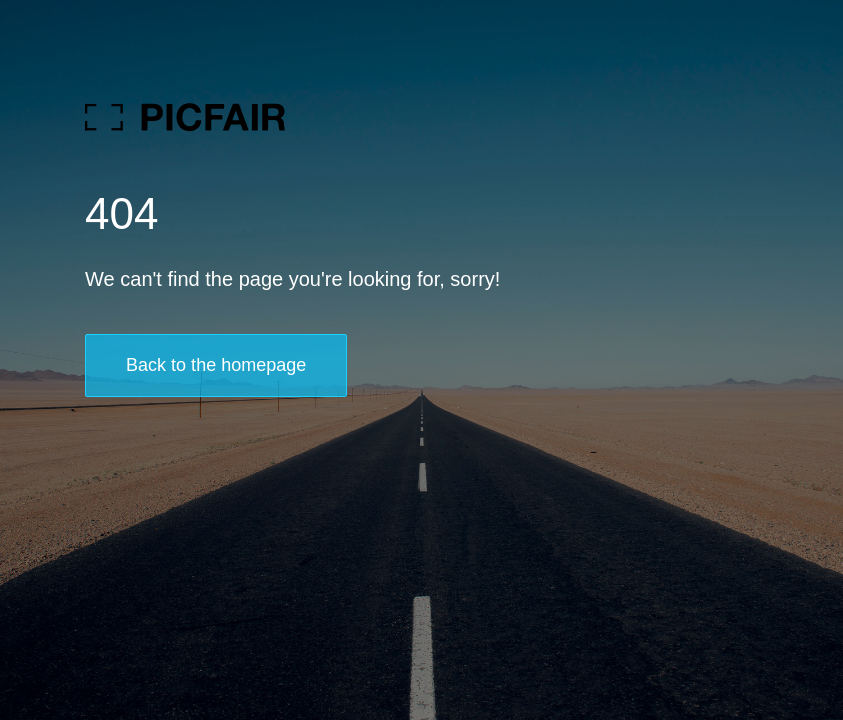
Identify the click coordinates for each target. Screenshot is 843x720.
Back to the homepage (216, 365)
